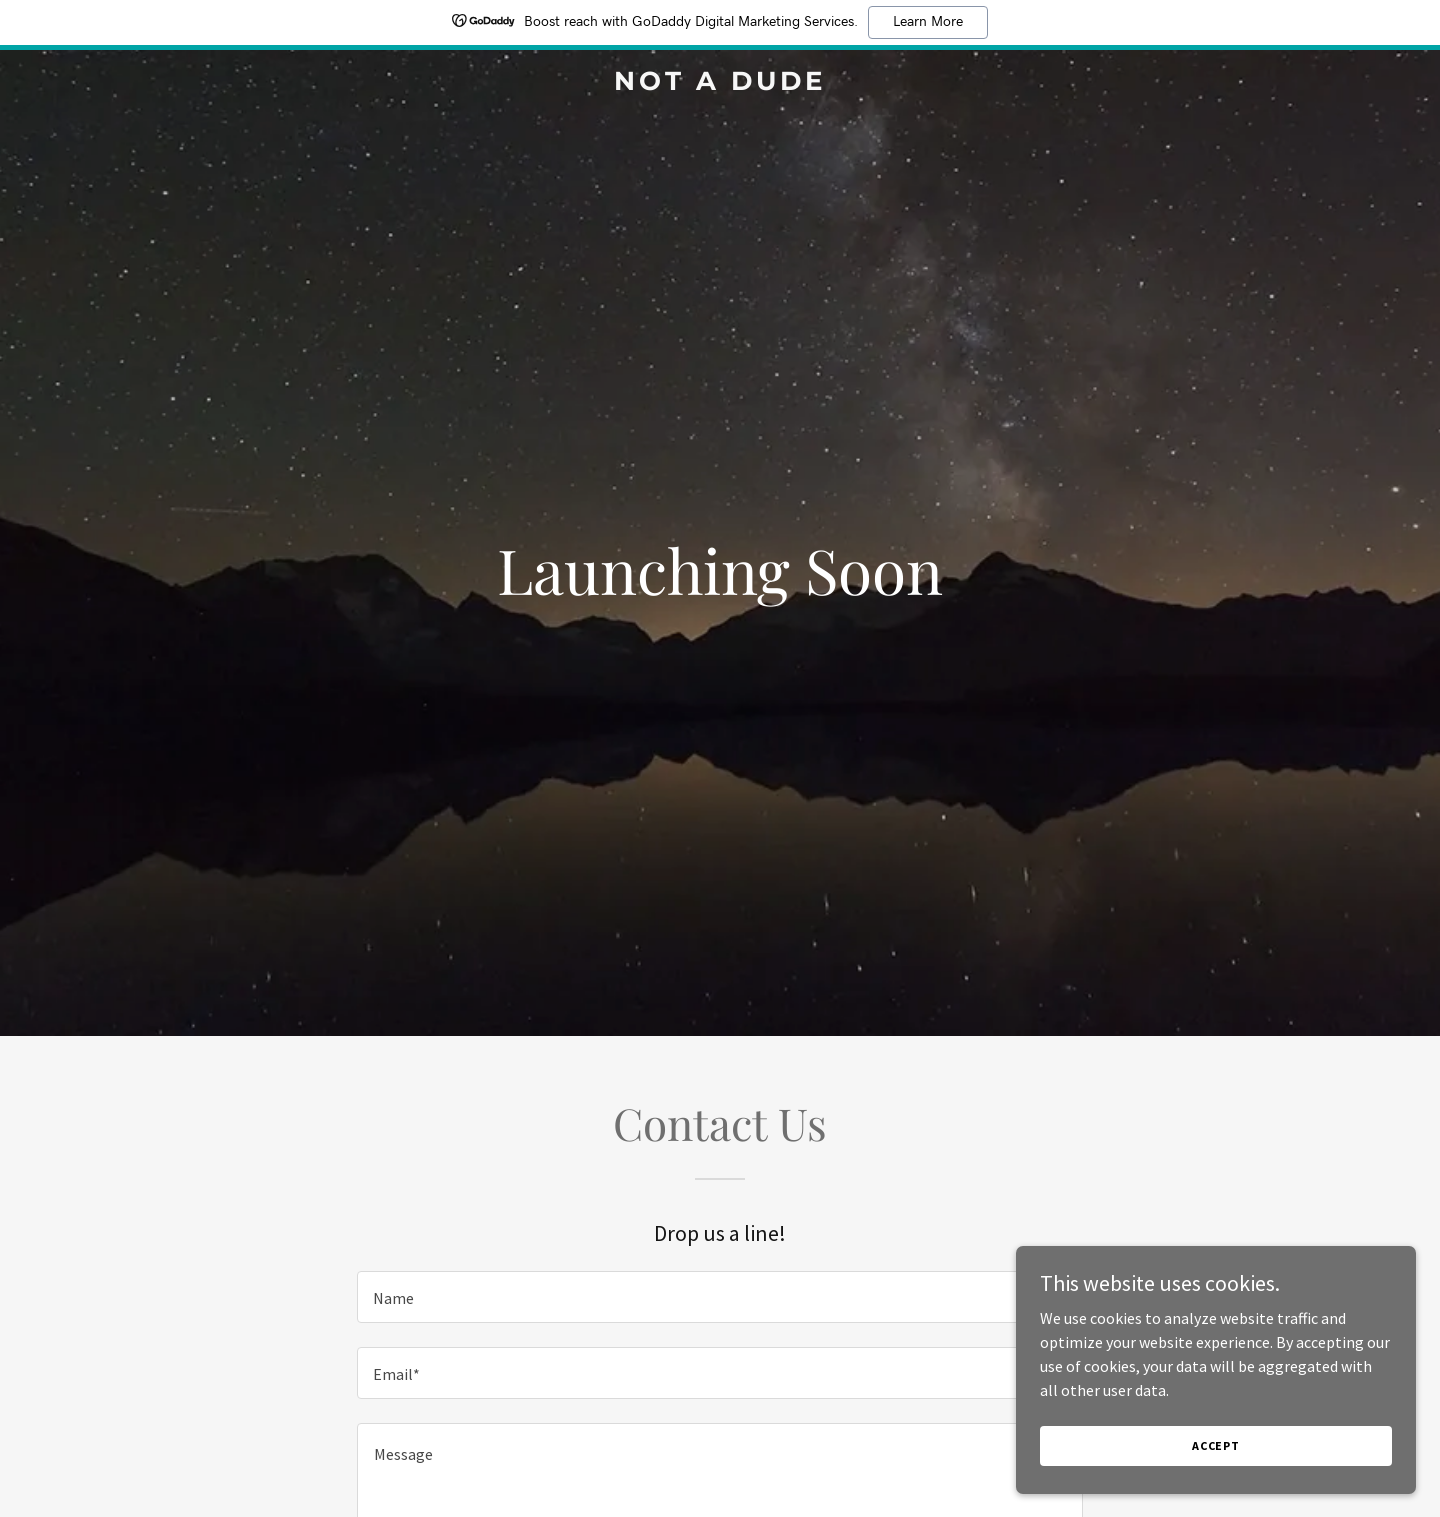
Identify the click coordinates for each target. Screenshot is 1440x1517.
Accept (1216, 1445)
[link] (720, 84)
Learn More (928, 22)
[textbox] (719, 1297)
